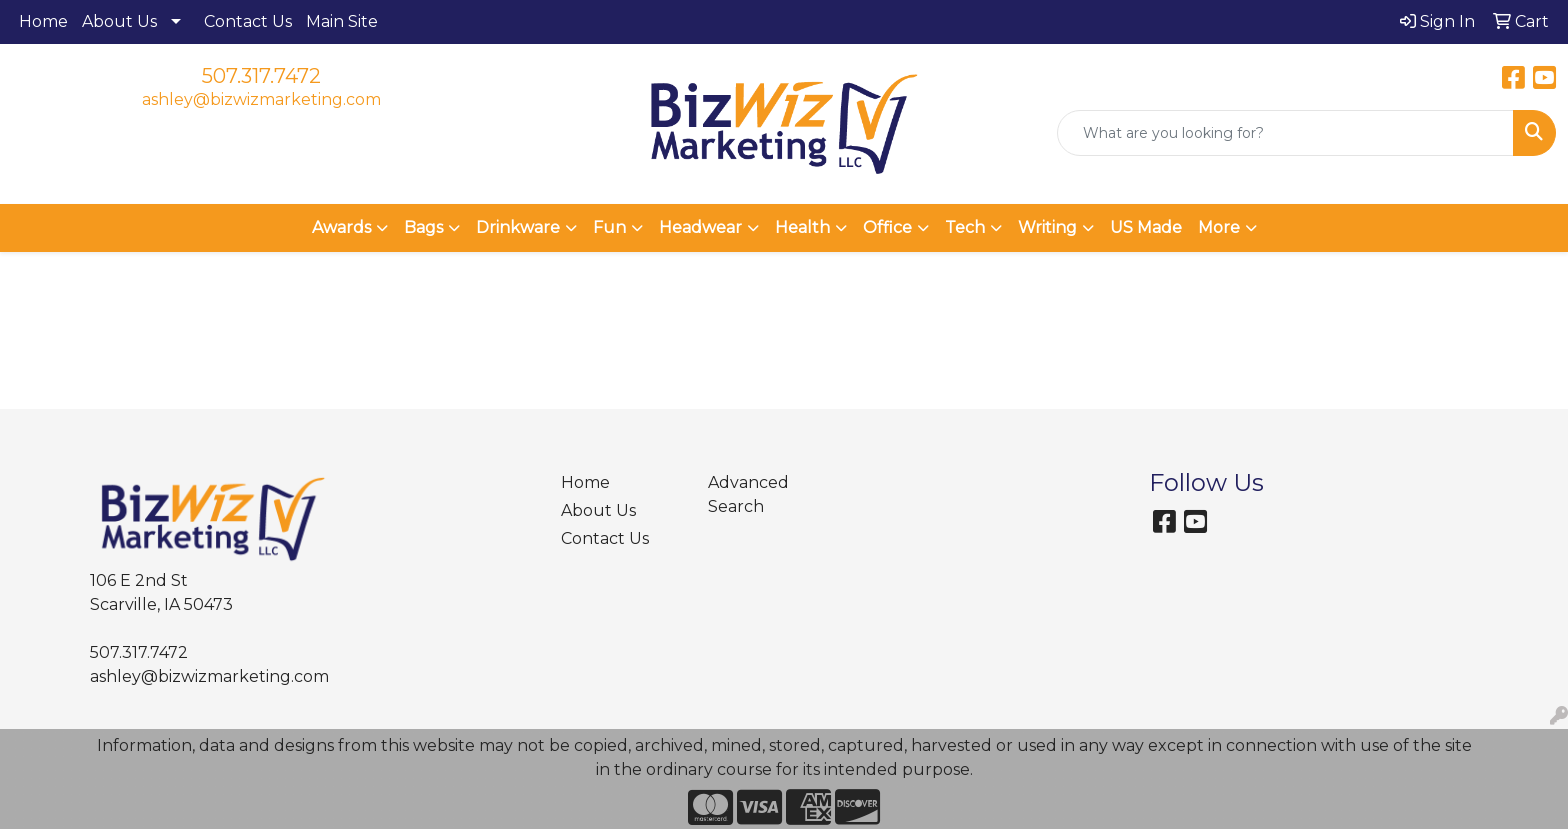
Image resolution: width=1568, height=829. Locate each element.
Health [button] (802, 227)
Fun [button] (609, 227)
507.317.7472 (261, 76)
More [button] (1219, 227)
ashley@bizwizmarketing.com (261, 99)
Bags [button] (423, 227)
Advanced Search (748, 494)
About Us (119, 21)
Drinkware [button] (518, 227)
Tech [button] (965, 227)
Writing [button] (1047, 227)
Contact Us (248, 21)
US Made (1146, 227)
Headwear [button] (700, 227)
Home (43, 21)
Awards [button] (341, 227)
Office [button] (887, 227)
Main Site (342, 21)
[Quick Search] (1285, 133)
